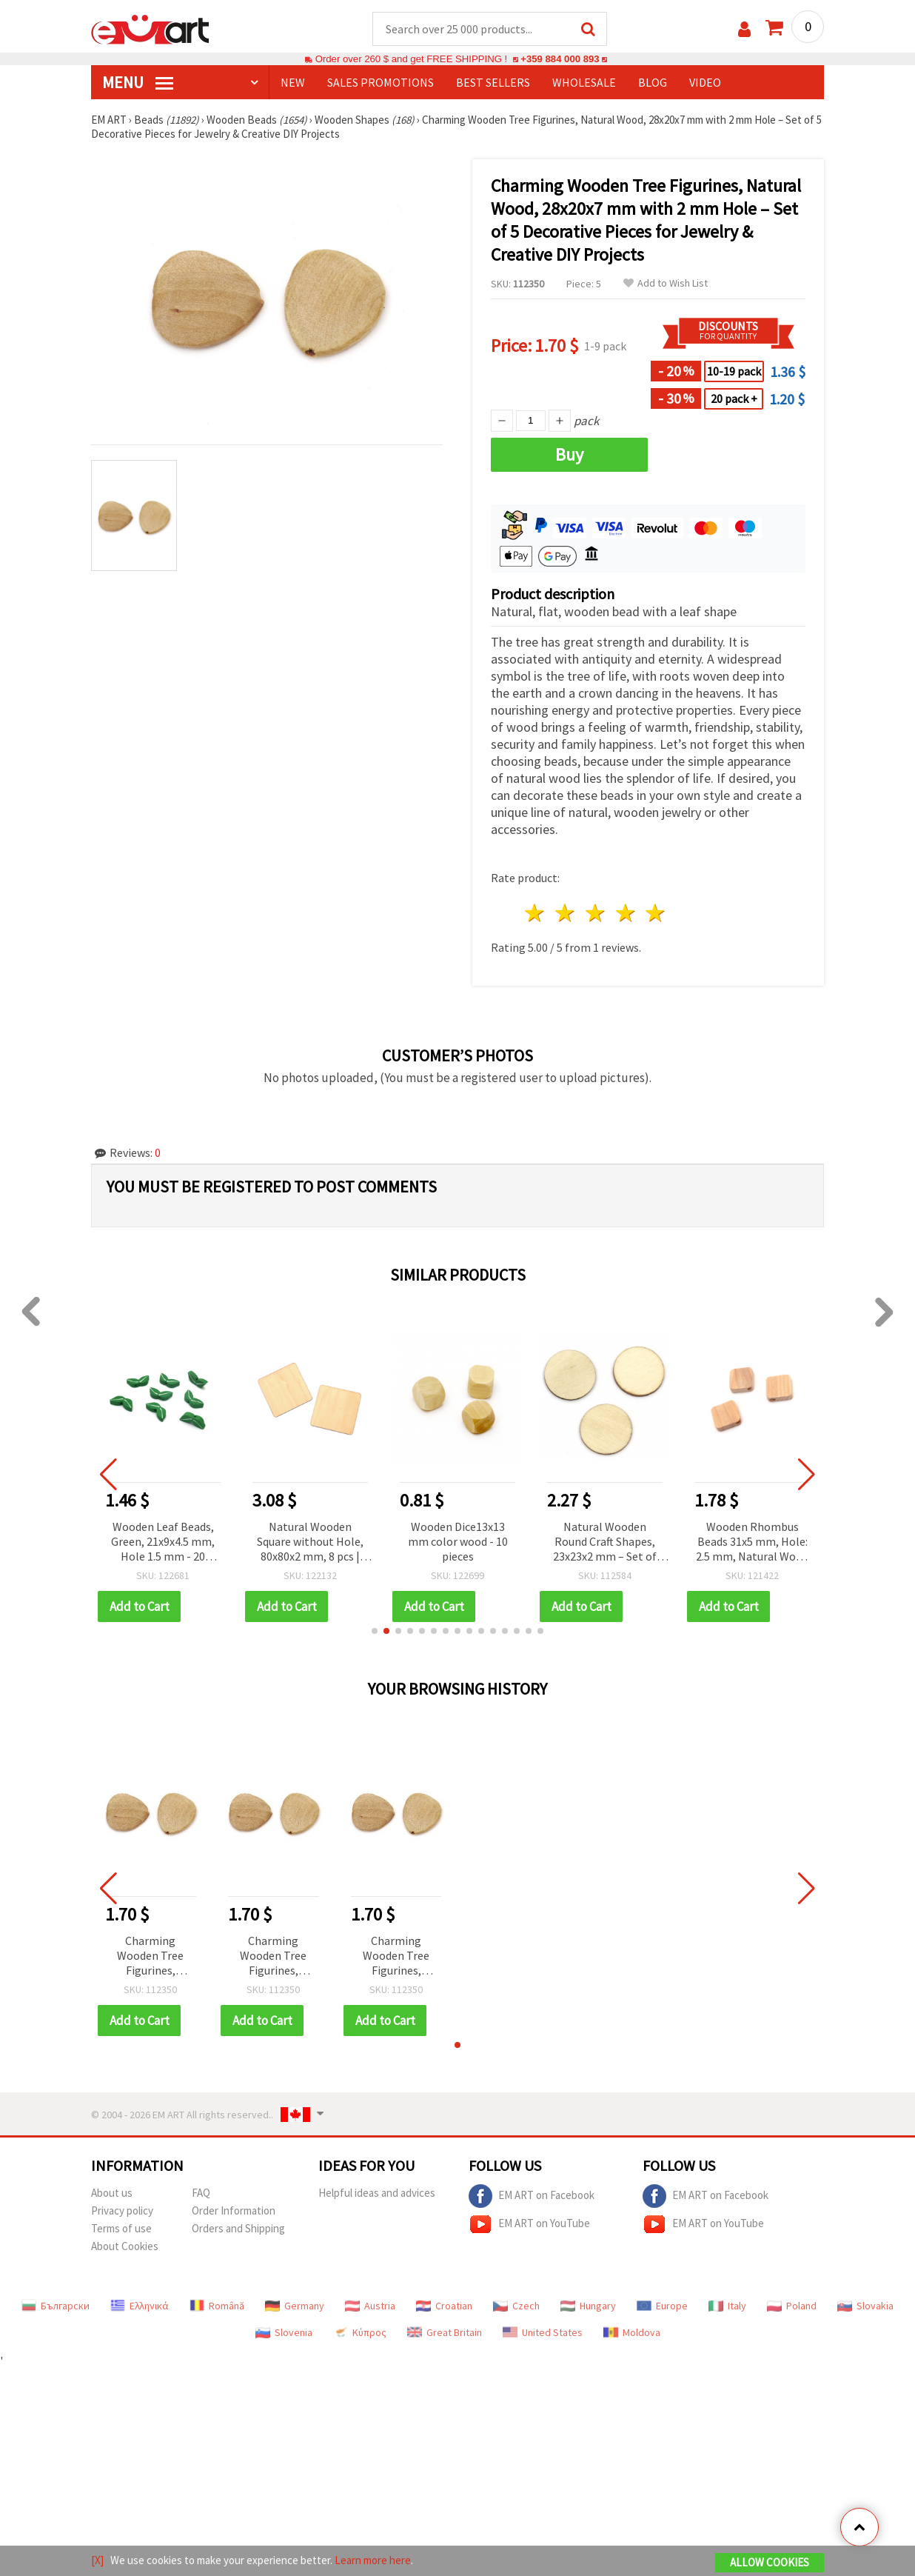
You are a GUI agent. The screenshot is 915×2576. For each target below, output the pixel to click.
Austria (370, 2305)
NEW (293, 82)
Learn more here (373, 2560)
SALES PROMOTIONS (380, 82)
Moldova (631, 2332)
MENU (137, 82)
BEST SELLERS (493, 82)
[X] (97, 2560)
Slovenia (283, 2332)
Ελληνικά (139, 2305)
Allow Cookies (769, 2562)
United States (543, 2332)
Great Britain (444, 2332)
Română (217, 2305)
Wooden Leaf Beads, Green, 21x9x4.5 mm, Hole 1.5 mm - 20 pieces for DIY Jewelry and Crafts (163, 1542)
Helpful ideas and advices (376, 2193)
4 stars (626, 913)
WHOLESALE (584, 82)
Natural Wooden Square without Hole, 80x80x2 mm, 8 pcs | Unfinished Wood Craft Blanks (310, 1542)
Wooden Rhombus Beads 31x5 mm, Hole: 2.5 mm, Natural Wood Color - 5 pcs (752, 1542)
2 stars (566, 913)
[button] (375, 1631)
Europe (662, 2305)
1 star (535, 913)
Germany (294, 2305)
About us (112, 2193)
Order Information (233, 2210)
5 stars (656, 913)
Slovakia (865, 2305)
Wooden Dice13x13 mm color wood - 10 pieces (458, 1541)
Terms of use (121, 2228)
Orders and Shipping (238, 2228)
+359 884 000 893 (559, 58)
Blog (652, 82)
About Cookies (124, 2246)
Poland (792, 2305)
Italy (727, 2305)
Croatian (444, 2305)
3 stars (595, 913)
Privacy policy (122, 2210)
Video (705, 82)
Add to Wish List (665, 283)
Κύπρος (359, 2332)
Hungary (588, 2305)
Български (55, 2305)
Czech (516, 2305)
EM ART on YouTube (529, 2224)
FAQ (201, 2193)
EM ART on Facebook (531, 2196)
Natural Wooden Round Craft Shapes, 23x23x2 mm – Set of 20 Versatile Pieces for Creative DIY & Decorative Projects (605, 1542)
